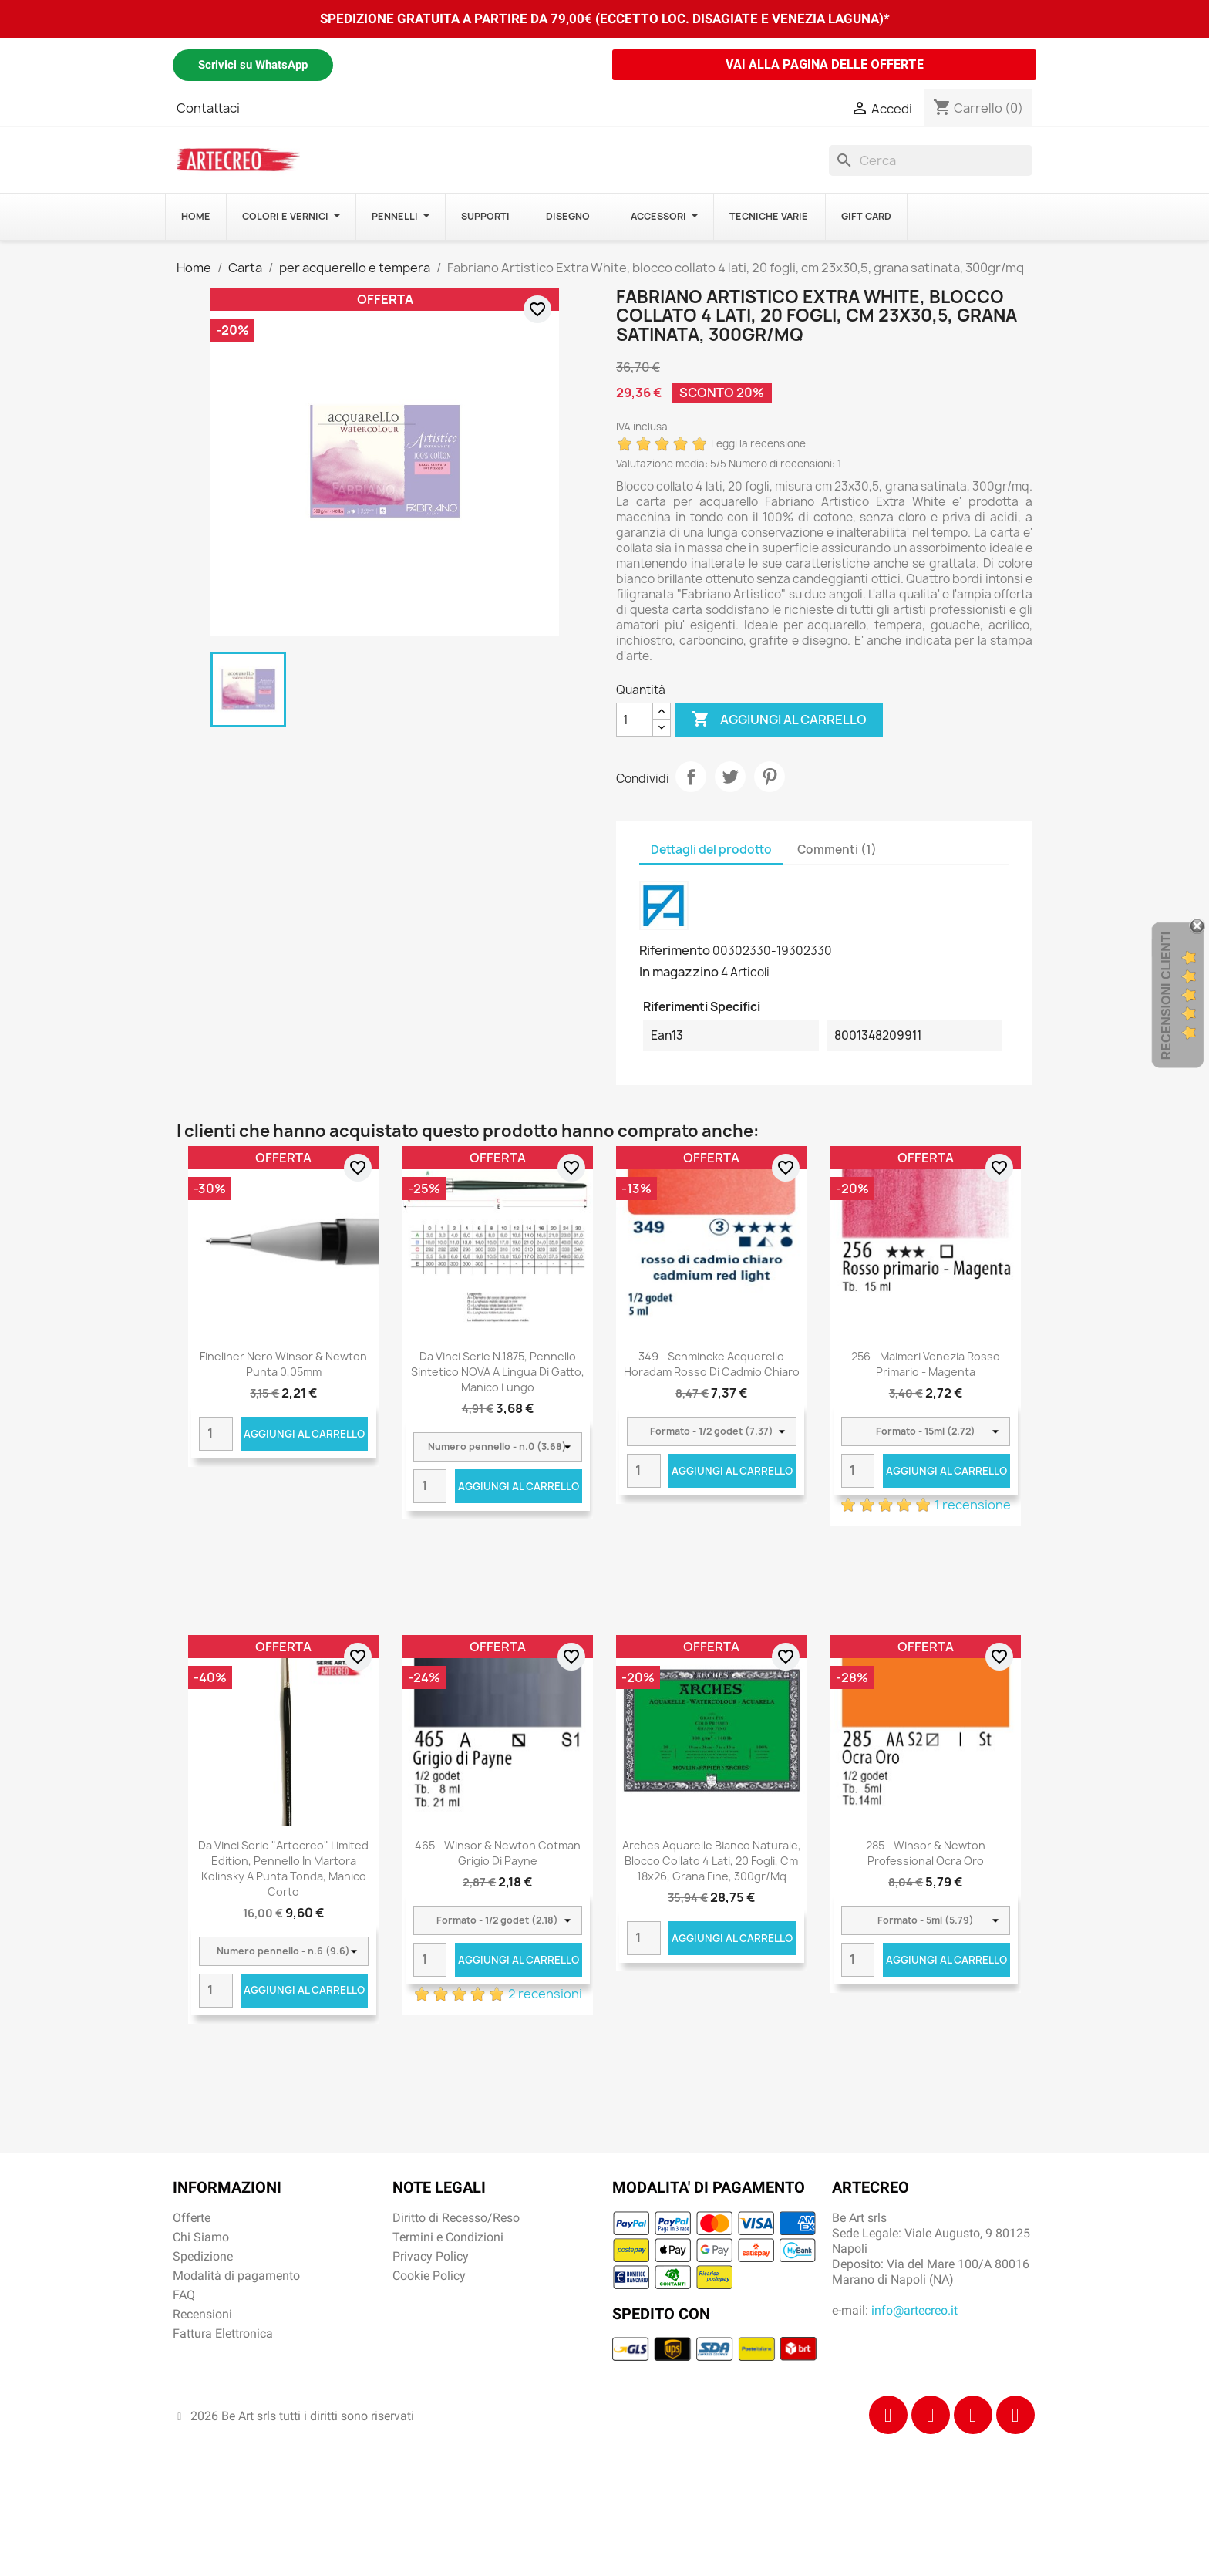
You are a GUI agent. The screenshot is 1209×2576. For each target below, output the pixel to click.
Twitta (730, 776)
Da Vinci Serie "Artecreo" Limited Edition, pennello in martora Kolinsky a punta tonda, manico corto (283, 1868)
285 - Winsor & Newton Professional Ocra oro (925, 1853)
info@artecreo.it (914, 2310)
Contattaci (208, 107)
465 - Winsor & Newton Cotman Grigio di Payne (498, 1853)
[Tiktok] (973, 2415)
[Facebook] (888, 2415)
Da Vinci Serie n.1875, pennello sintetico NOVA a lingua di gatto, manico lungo (497, 1371)
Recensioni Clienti (1166, 996)
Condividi (690, 776)
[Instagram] (930, 2415)
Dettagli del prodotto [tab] (711, 849)
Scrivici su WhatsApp (253, 65)
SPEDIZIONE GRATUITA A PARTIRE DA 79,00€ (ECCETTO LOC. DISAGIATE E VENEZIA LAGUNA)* (605, 18)
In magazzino (679, 971)
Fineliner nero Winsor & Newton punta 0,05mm (283, 1364)
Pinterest (769, 776)
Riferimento (674, 950)
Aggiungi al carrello (779, 720)
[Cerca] (930, 160)
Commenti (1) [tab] (837, 849)
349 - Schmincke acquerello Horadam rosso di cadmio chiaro (712, 1364)
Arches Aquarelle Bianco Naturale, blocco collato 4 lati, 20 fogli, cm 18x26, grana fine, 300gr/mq (711, 1860)
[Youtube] (1015, 2415)
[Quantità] (634, 720)
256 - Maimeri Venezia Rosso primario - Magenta (925, 1364)
